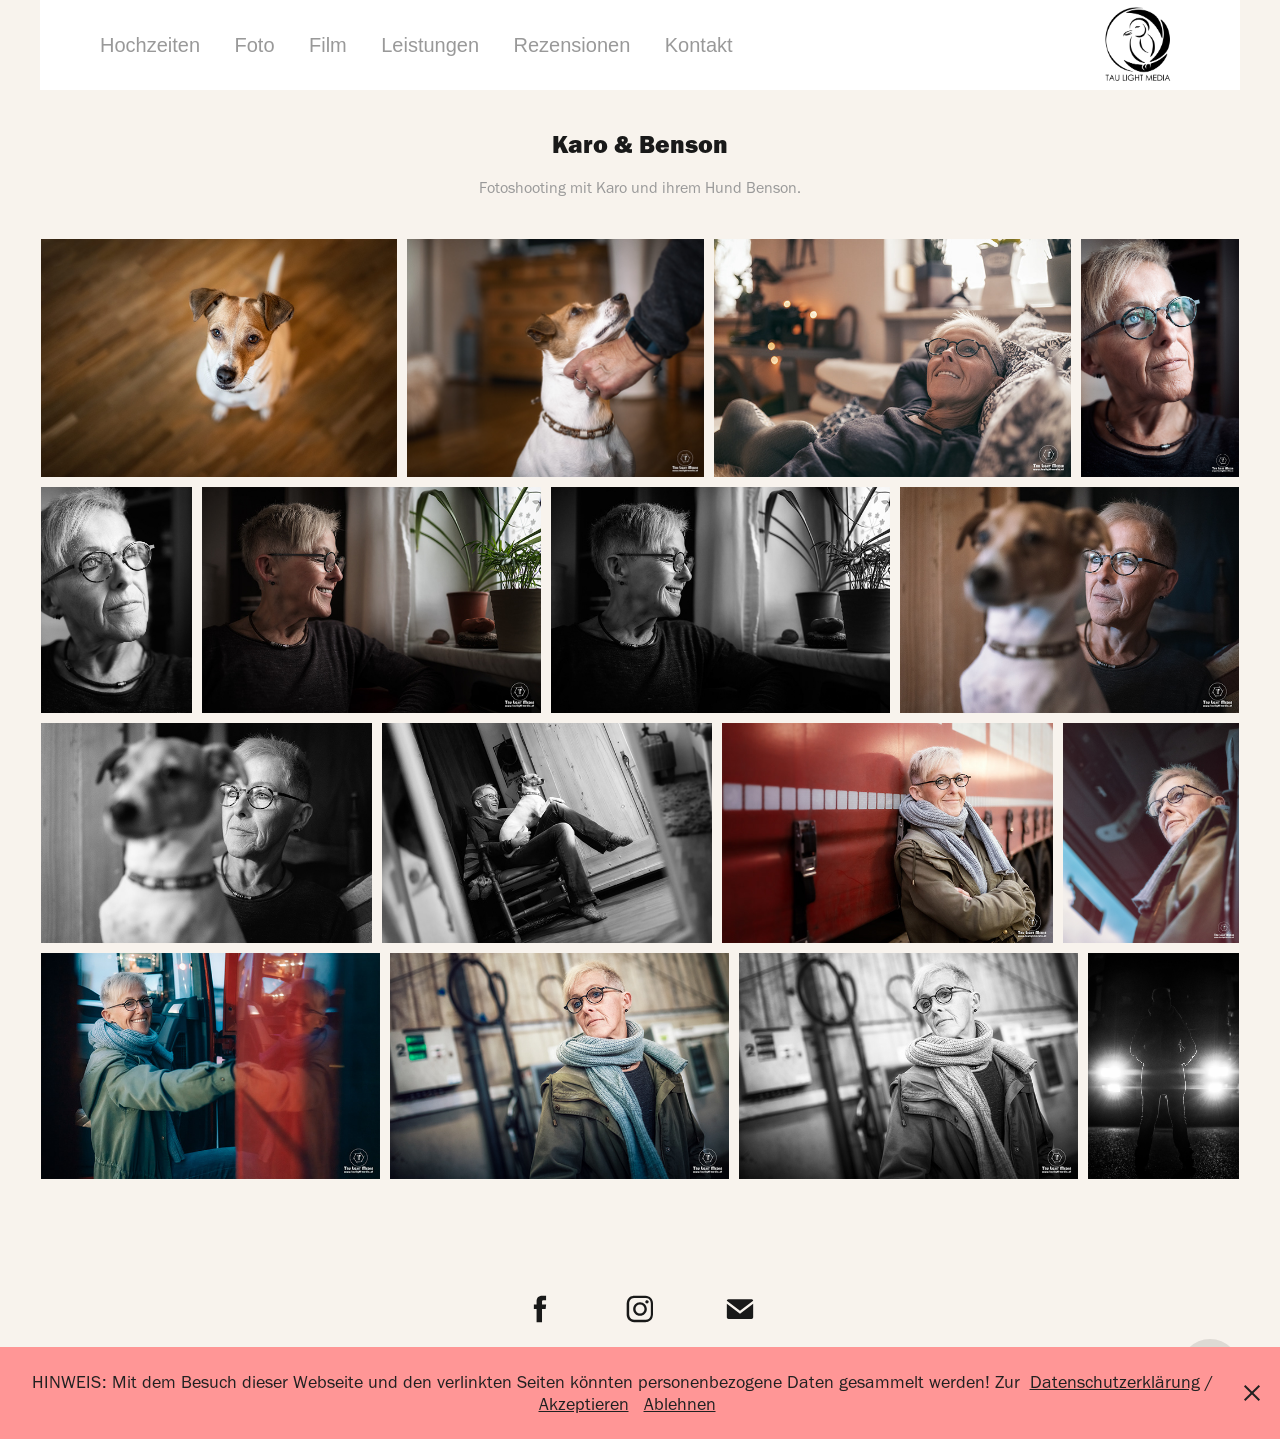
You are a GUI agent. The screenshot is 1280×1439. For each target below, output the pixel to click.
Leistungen (430, 45)
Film (328, 45)
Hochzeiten (150, 45)
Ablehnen (680, 1404)
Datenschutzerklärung (1115, 1382)
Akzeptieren (584, 1404)
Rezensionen (572, 45)
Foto (255, 45)
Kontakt (699, 45)
